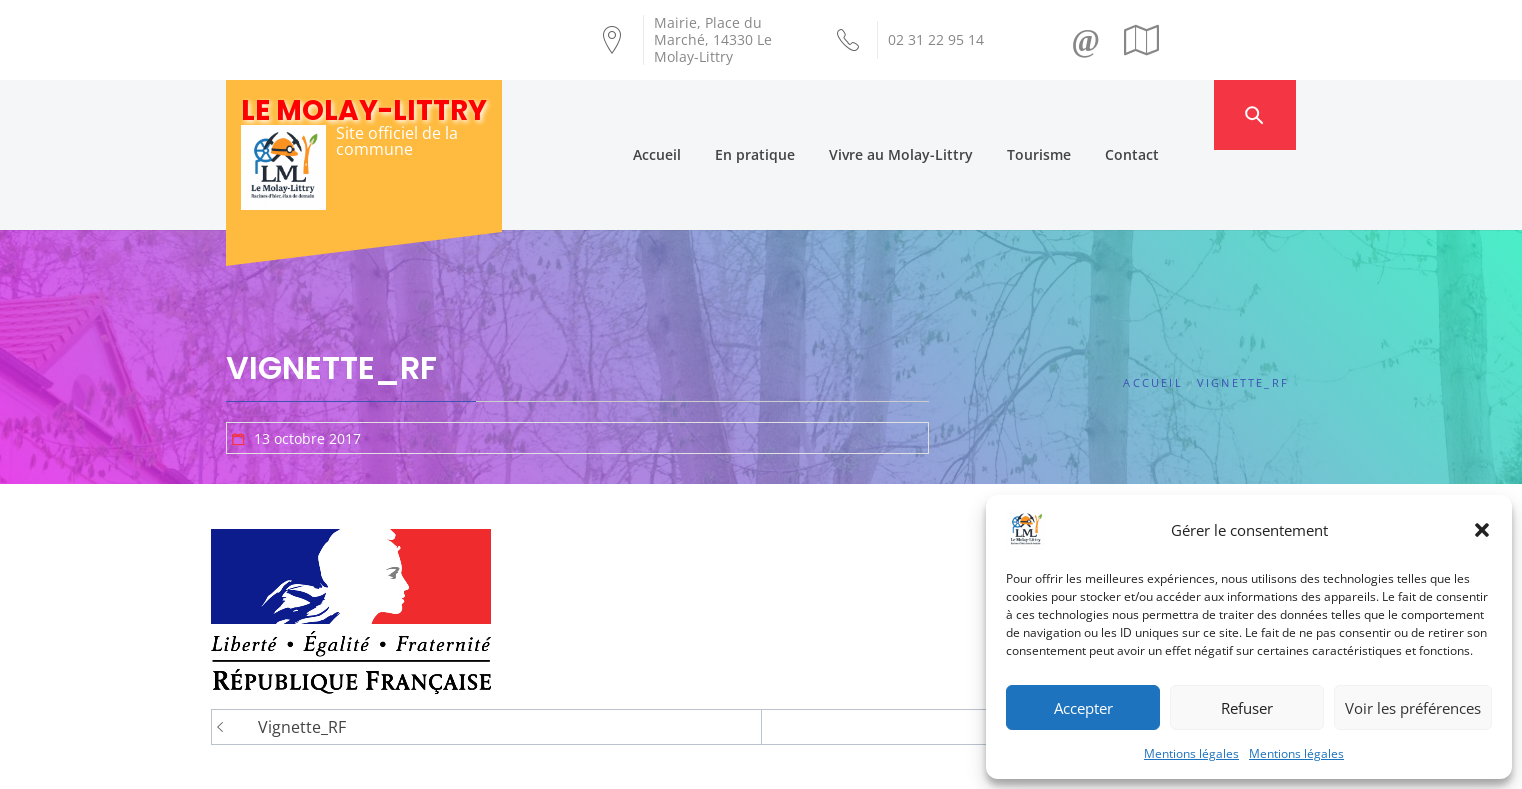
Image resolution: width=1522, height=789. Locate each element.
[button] (1482, 530)
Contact (1172, 114)
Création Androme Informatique (577, 762)
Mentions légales (1191, 753)
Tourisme (1079, 114)
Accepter (1083, 708)
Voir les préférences (1413, 708)
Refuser (1247, 708)
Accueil (697, 114)
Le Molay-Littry (364, 110)
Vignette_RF (302, 647)
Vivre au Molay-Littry (941, 114)
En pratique (795, 114)
